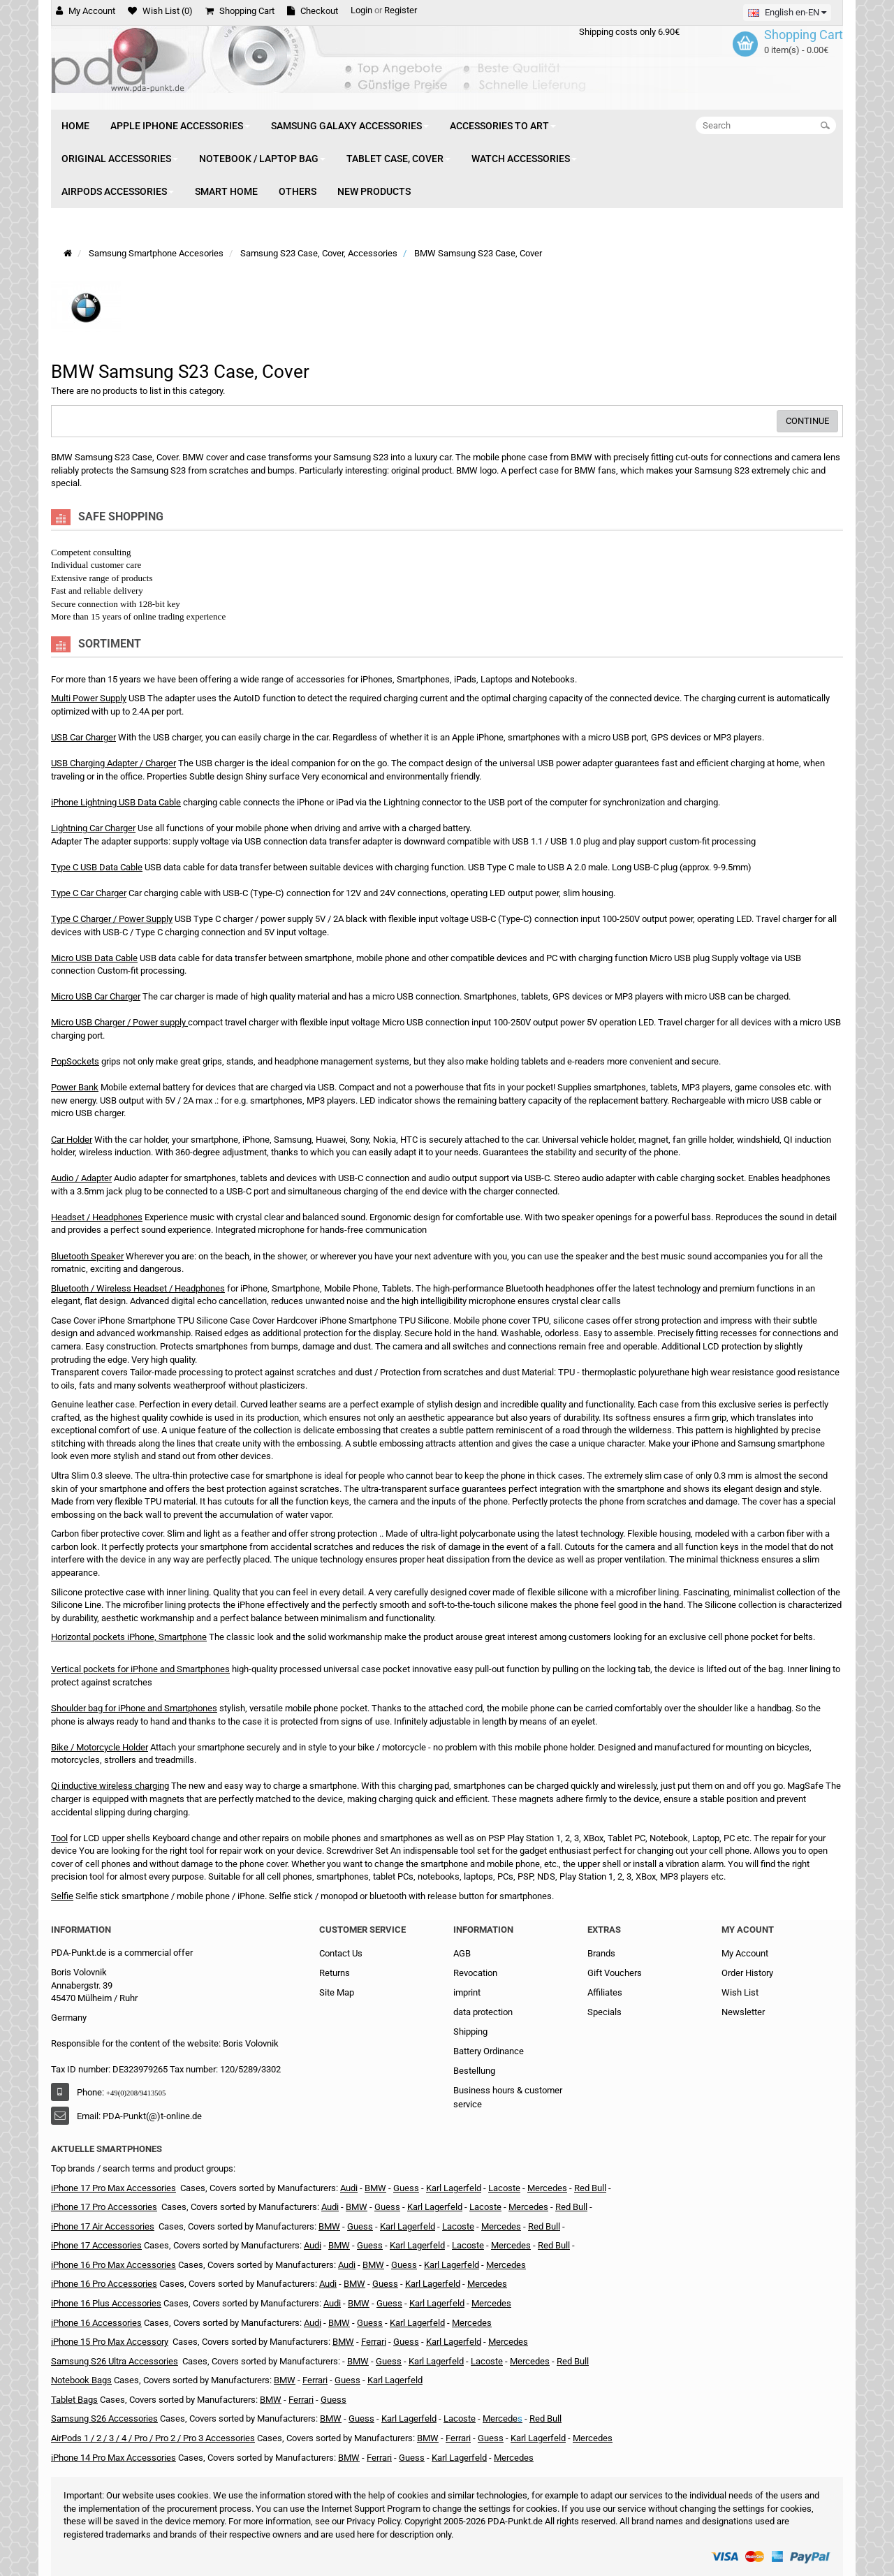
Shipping (470, 2031)
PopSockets (75, 1061)
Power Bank (74, 1087)
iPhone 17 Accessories (96, 2245)
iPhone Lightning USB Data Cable (116, 802)
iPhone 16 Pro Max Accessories (113, 2265)
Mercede (500, 2418)
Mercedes (547, 2188)
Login (361, 10)
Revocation (475, 1973)
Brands (601, 1953)
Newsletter (743, 2012)
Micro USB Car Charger (95, 996)
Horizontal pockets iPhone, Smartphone (129, 1637)
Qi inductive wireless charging (110, 1785)
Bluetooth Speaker (87, 1256)
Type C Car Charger (88, 893)
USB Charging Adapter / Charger (113, 763)
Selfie (62, 1896)
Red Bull (590, 2188)
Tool (59, 1838)
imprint (467, 1992)
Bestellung (474, 2070)
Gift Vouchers (614, 1973)
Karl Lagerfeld (407, 2226)
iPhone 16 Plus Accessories (106, 2303)
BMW (375, 2188)
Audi (349, 2188)
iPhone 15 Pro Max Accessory (109, 2341)
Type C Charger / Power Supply (112, 919)
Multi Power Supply (88, 698)
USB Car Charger (83, 737)
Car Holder (71, 1139)
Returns (334, 1973)
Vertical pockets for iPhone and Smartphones (140, 1669)
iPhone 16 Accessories (96, 2323)
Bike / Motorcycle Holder (99, 1747)
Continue (807, 421)
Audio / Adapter (81, 1178)
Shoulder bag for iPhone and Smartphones (134, 1708)
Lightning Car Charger (93, 828)
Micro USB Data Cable (94, 958)
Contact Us (340, 1953)
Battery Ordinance (488, 2051)
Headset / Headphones (96, 1217)
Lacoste (504, 2188)
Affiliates (604, 1992)
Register (400, 10)
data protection (483, 2012)
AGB (462, 1953)
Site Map (336, 1992)
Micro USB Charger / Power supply (118, 1022)
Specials (604, 2012)
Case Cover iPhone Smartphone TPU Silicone (139, 1320)
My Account (744, 1953)
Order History (747, 1973)
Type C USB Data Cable (96, 867)
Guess (360, 2226)
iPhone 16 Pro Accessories (104, 2283)
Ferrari (373, 2341)
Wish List (740, 1992)
